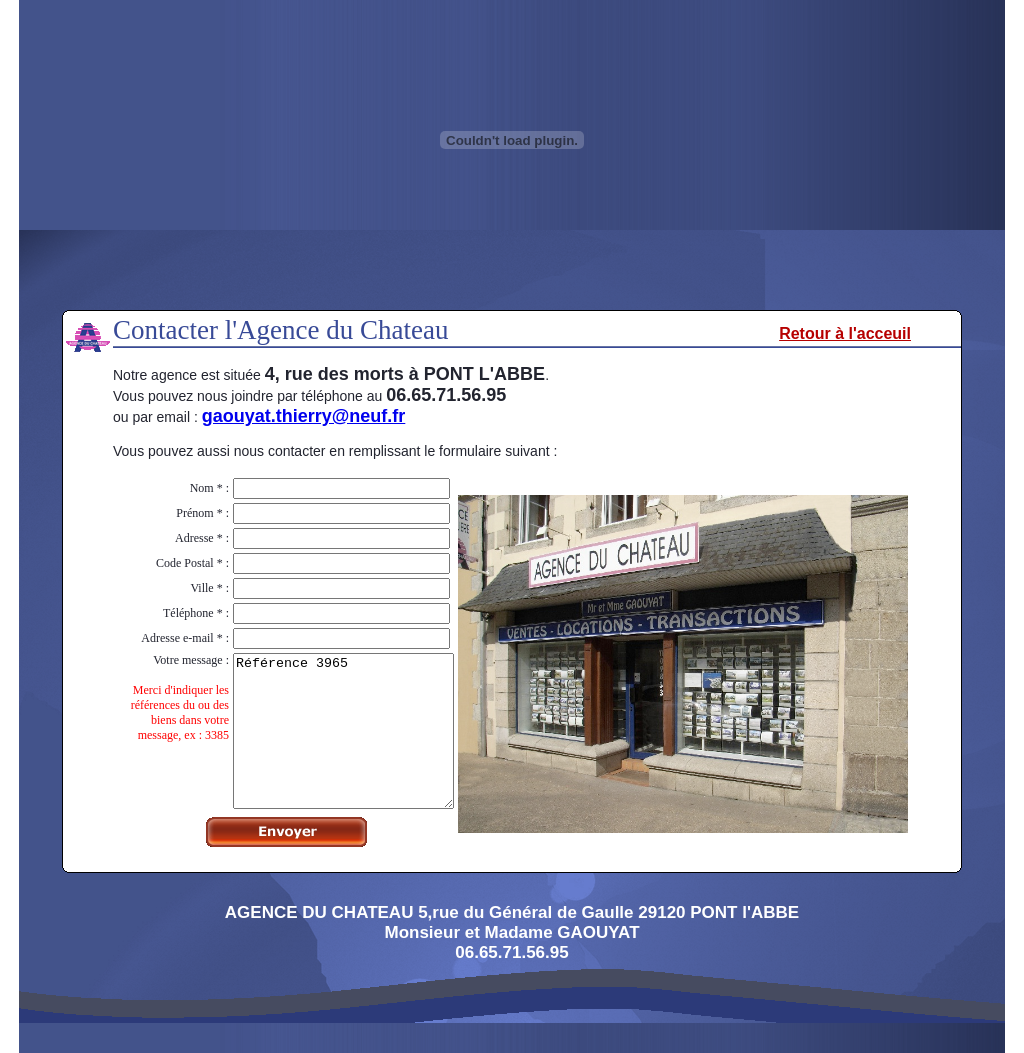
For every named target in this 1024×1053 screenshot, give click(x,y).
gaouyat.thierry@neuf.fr (304, 416)
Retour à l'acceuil (845, 333)
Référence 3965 (331, 746)
